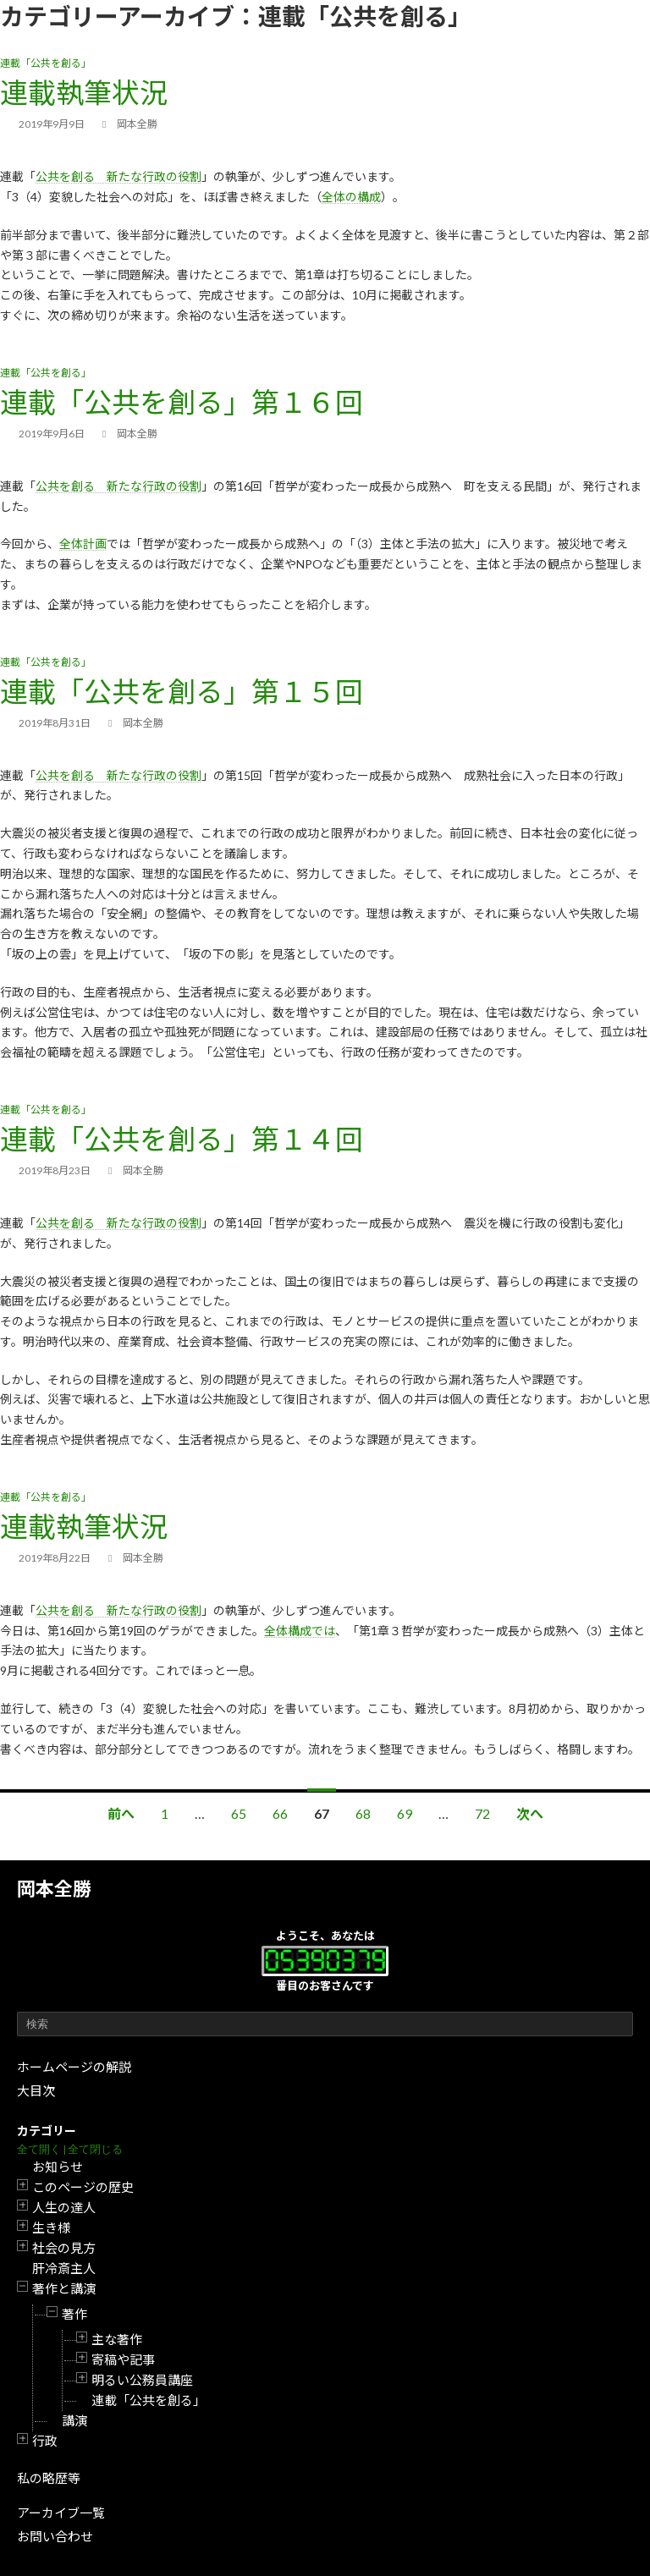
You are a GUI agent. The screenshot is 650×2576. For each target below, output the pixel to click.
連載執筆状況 (84, 92)
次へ (529, 1813)
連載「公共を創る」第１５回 (181, 691)
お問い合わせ (55, 2536)
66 (280, 1813)
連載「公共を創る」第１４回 (181, 1139)
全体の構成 (351, 196)
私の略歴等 (48, 2477)
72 (482, 1813)
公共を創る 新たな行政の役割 (118, 176)
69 (404, 1813)
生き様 (51, 2227)
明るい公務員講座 (142, 2379)
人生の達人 (64, 2207)
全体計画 (83, 543)
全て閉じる (95, 2149)
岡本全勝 (54, 1888)
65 (238, 1813)
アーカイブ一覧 (61, 2512)
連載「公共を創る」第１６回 (181, 402)
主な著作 (116, 2339)
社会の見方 (64, 2247)
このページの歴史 (83, 2186)
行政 (45, 2440)
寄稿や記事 (123, 2359)
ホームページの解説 (74, 2066)
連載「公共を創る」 (148, 2400)
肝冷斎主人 (64, 2268)
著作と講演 (64, 2288)
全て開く (39, 2149)
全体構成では (299, 1630)
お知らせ (57, 2166)
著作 (74, 2313)
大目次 (36, 2090)
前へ (121, 1813)
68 (363, 1813)
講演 (74, 2420)
